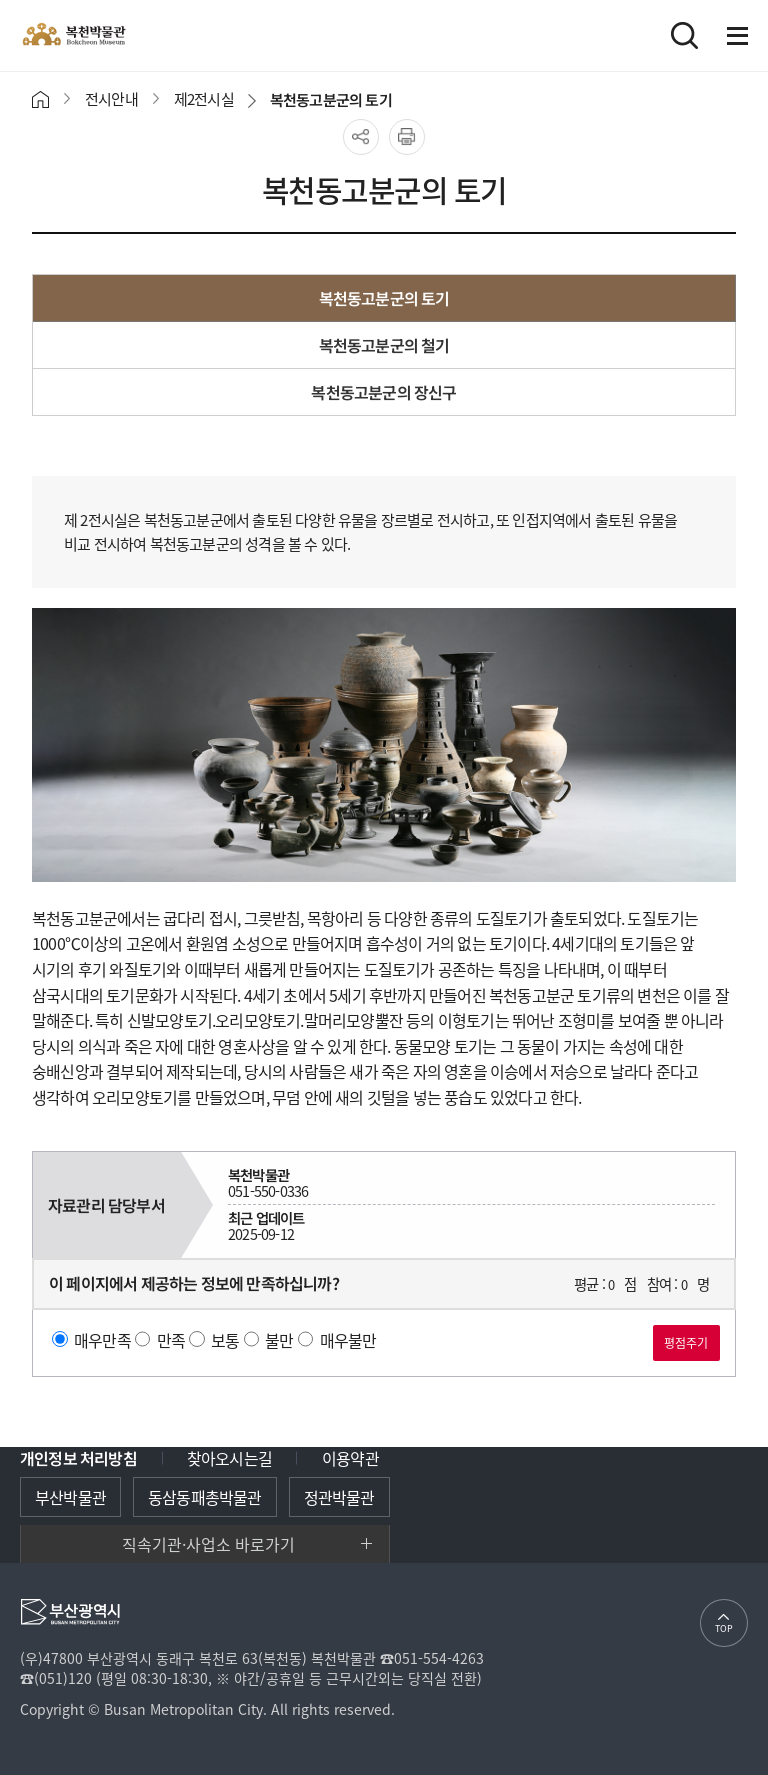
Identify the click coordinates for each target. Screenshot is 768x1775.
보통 (225, 1339)
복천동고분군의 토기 (384, 298)
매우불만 (348, 1339)
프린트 (407, 137)
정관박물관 (339, 1497)
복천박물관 (119, 35)
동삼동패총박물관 (205, 1497)
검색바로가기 (684, 35)
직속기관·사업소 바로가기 (208, 1544)
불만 (279, 1339)
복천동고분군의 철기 (384, 345)
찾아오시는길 (229, 1458)
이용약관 (350, 1458)
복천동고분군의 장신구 (383, 392)
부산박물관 (70, 1497)
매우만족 (102, 1339)
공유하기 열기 (361, 137)
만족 (171, 1339)
